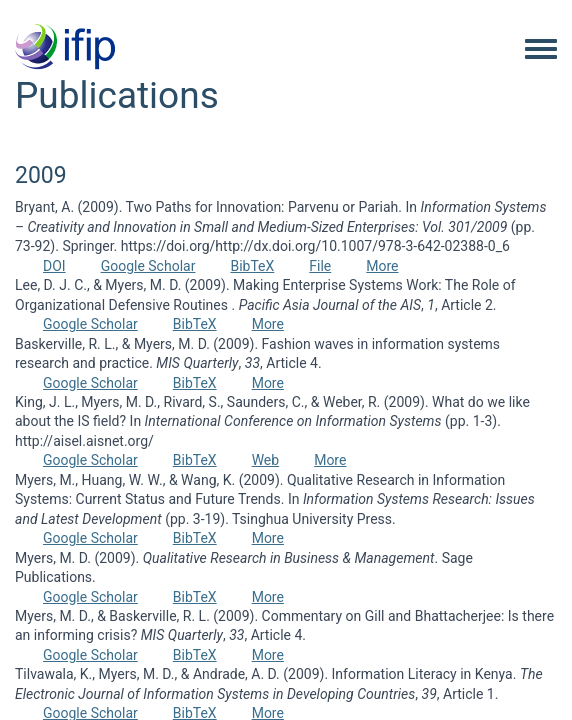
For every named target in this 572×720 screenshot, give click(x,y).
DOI (54, 266)
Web (266, 460)
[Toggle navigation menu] (541, 50)
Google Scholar (148, 266)
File (320, 266)
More (382, 266)
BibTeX (252, 266)
